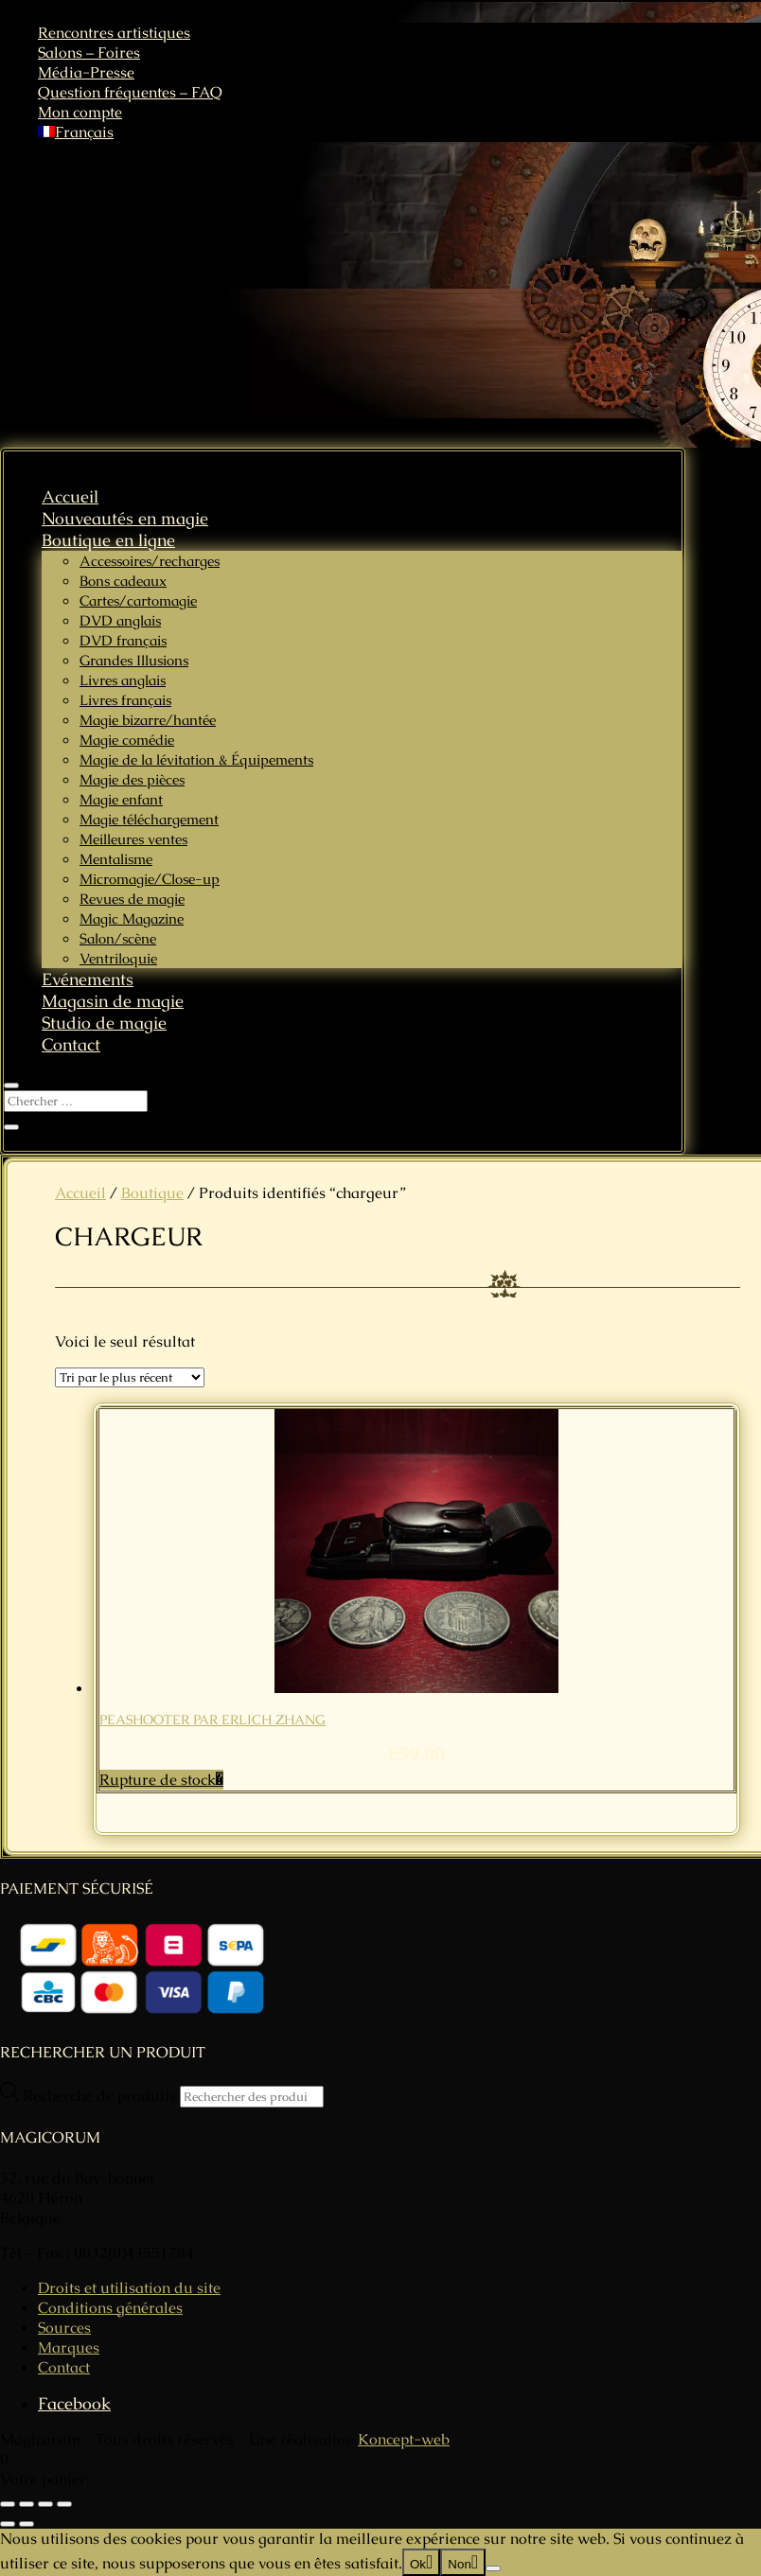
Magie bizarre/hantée (148, 720)
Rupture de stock (157, 1780)
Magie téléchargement (149, 819)
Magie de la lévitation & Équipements (196, 759)
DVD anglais (120, 620)
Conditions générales (110, 2308)
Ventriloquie (118, 958)
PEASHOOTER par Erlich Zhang (212, 1719)
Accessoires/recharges (150, 561)
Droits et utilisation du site (129, 2288)
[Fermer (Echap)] (64, 2504)
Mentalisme (116, 859)
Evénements (87, 979)
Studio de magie (104, 1022)
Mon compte (80, 112)
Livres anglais (123, 680)
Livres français (125, 700)
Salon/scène (118, 938)
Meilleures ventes (133, 839)
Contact (71, 1044)
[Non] (493, 2568)
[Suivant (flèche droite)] (26, 2524)
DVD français (123, 640)
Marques (68, 2347)
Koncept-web (404, 2439)
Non (459, 2564)
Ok (418, 2564)
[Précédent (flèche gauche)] (7, 2524)
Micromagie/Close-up (150, 879)
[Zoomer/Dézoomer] (7, 2504)
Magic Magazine (132, 918)
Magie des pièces (132, 779)
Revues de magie (132, 899)
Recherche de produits (101, 2096)
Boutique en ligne (108, 540)
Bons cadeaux (123, 581)
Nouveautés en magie (125, 518)
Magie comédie (127, 740)
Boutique (152, 1193)
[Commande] (129, 1377)
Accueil (70, 496)
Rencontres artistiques (114, 33)
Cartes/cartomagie (138, 600)
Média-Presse (86, 72)
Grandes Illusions (134, 660)
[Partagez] (45, 2504)
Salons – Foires (89, 52)
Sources (64, 2328)
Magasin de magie (113, 1001)
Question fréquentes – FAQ (130, 92)
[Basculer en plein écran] (26, 2504)
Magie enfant (121, 799)
